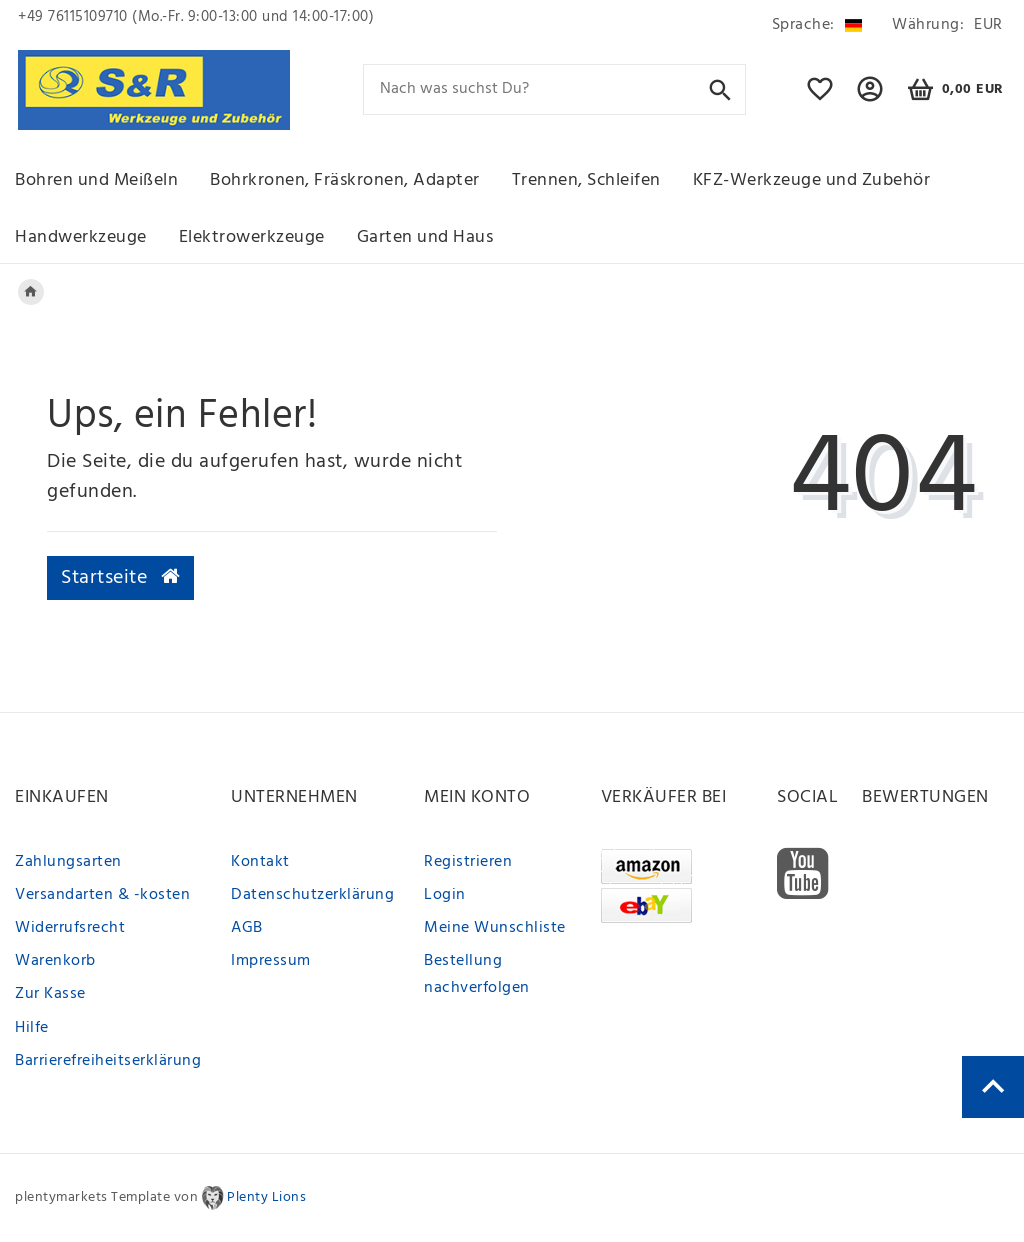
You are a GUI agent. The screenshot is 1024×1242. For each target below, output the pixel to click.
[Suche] (720, 88)
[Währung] (944, 25)
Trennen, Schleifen (586, 180)
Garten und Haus (425, 237)
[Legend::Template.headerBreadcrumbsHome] (31, 292)
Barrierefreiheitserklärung (108, 1061)
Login (445, 895)
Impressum (271, 961)
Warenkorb (55, 961)
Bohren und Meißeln (96, 180)
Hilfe (32, 1028)
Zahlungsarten (68, 862)
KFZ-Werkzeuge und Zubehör (812, 180)
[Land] (817, 25)
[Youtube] (803, 874)
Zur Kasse (50, 994)
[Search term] (554, 89)
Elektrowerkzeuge (252, 237)
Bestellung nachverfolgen (477, 974)
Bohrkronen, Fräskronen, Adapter (345, 180)
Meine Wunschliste (495, 928)
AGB (247, 928)
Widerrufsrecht (70, 928)
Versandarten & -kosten (102, 895)
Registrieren (468, 862)
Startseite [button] (120, 578)
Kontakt (260, 862)
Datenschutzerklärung (312, 895)
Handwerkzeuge (81, 237)
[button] (870, 98)
